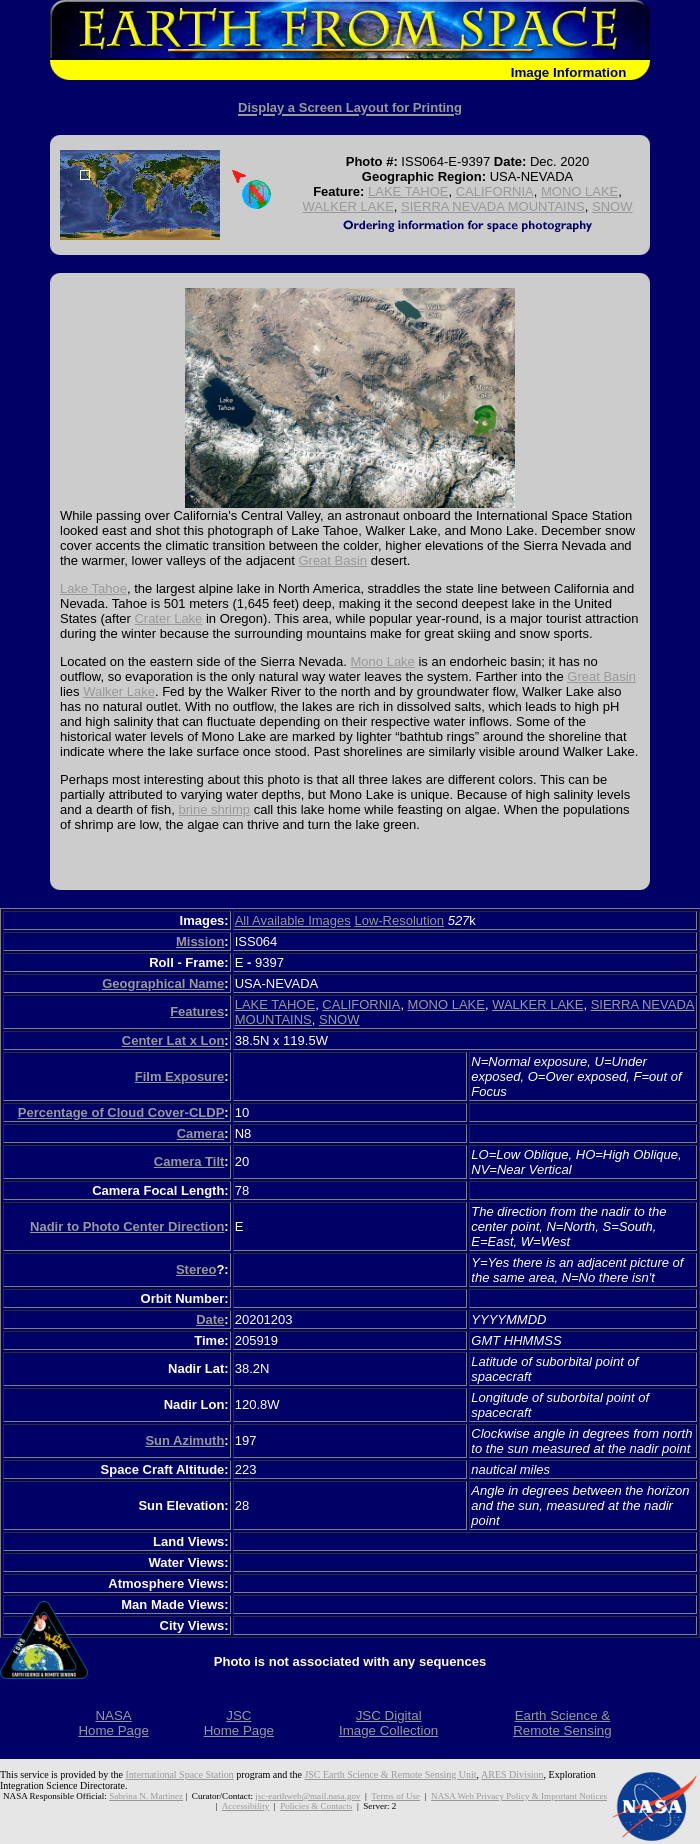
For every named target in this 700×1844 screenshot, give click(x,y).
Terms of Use (395, 1796)
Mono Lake (383, 661)
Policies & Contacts (316, 1806)
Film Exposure (180, 1076)
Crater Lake (168, 618)
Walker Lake (119, 691)
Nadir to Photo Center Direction (127, 1226)
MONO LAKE (579, 191)
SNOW (612, 206)
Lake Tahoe (93, 588)
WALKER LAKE (348, 206)
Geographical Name (163, 983)
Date (210, 1319)
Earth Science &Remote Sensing (562, 1723)
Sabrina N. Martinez (146, 1796)
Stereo (196, 1269)
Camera (201, 1133)
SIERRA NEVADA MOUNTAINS (493, 206)
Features (197, 1011)
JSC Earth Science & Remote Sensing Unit (390, 1774)
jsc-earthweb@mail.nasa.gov (307, 1796)
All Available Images (293, 920)
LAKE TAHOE (408, 191)
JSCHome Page (239, 1723)
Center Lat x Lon (173, 1040)
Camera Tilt (189, 1161)
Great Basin (332, 560)
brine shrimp (215, 809)
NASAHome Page (113, 1723)
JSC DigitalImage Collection (388, 1723)
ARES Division (512, 1774)
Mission (200, 941)
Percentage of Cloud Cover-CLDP (121, 1112)
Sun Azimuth (184, 1440)
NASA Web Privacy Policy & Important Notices (519, 1796)
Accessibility (245, 1806)
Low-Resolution (399, 920)
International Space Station (180, 1774)
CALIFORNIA (495, 191)
